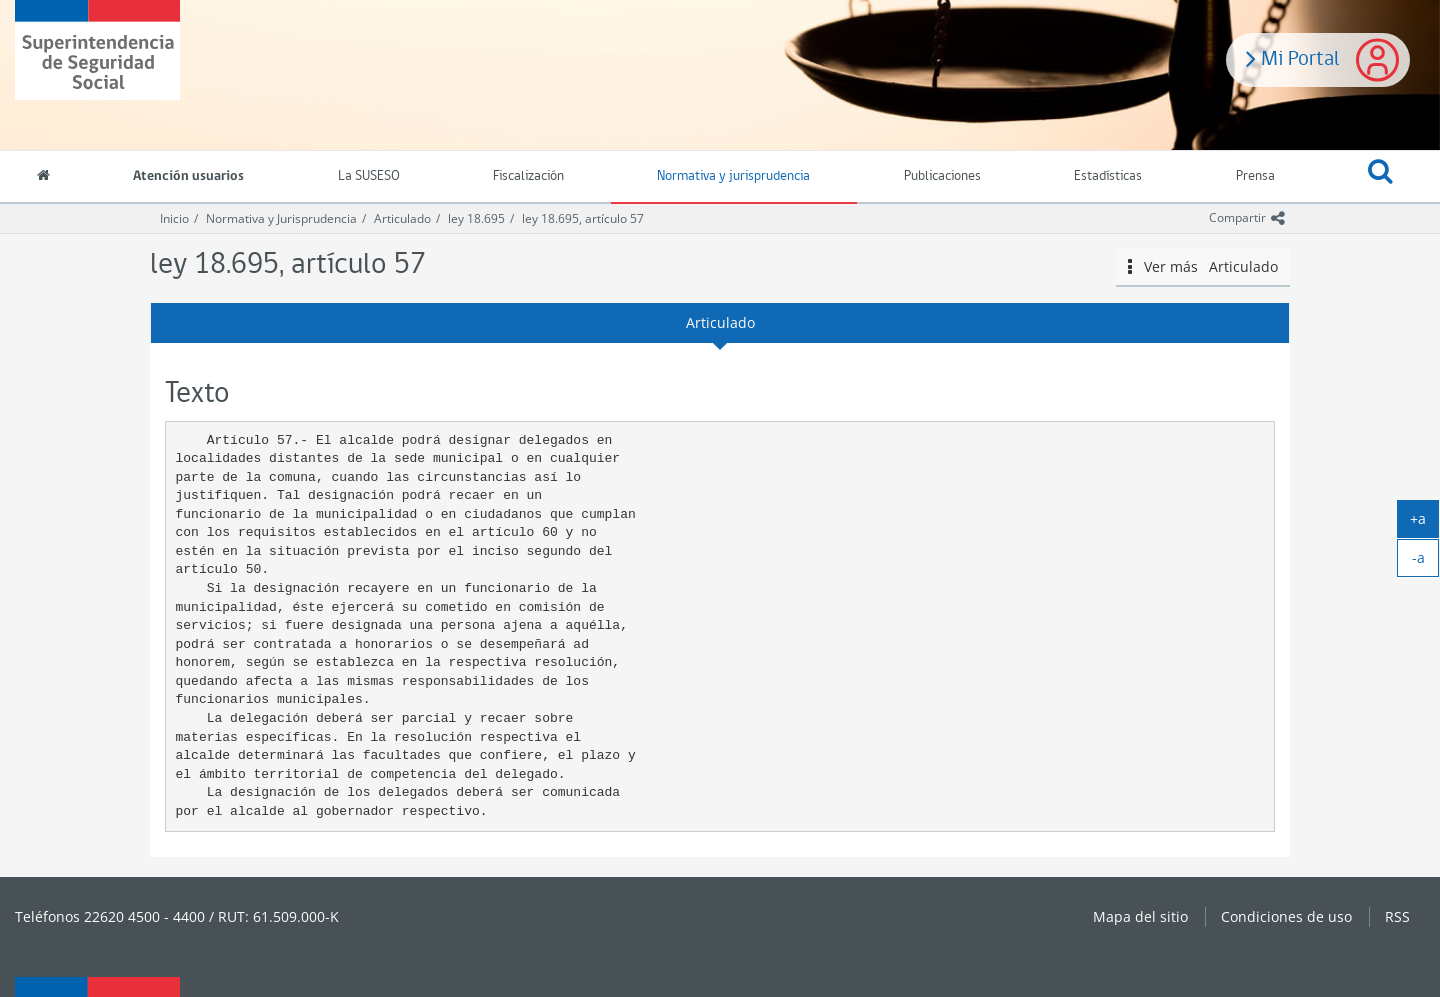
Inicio (174, 218)
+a (1424, 523)
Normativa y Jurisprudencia (281, 218)
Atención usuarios (188, 176)
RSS (1397, 916)
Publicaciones (942, 176)
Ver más (1203, 267)
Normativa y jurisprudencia (733, 176)
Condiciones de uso (1286, 916)
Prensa (1255, 176)
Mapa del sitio (1140, 916)
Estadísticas (1108, 176)
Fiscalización (528, 176)
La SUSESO (369, 176)
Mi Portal (1293, 57)
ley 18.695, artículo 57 (583, 218)
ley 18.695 (476, 218)
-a (1426, 562)
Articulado (402, 218)
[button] (1381, 177)
